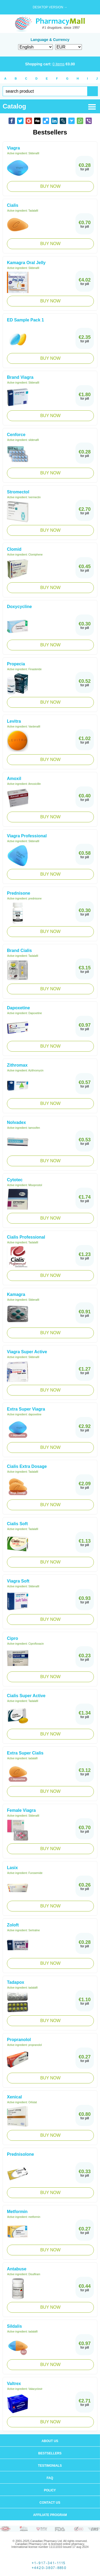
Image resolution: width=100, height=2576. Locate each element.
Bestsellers (49, 2453)
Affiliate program (50, 2515)
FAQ (50, 2478)
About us (50, 2441)
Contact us (49, 2502)
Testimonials (50, 2466)
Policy (50, 2490)
